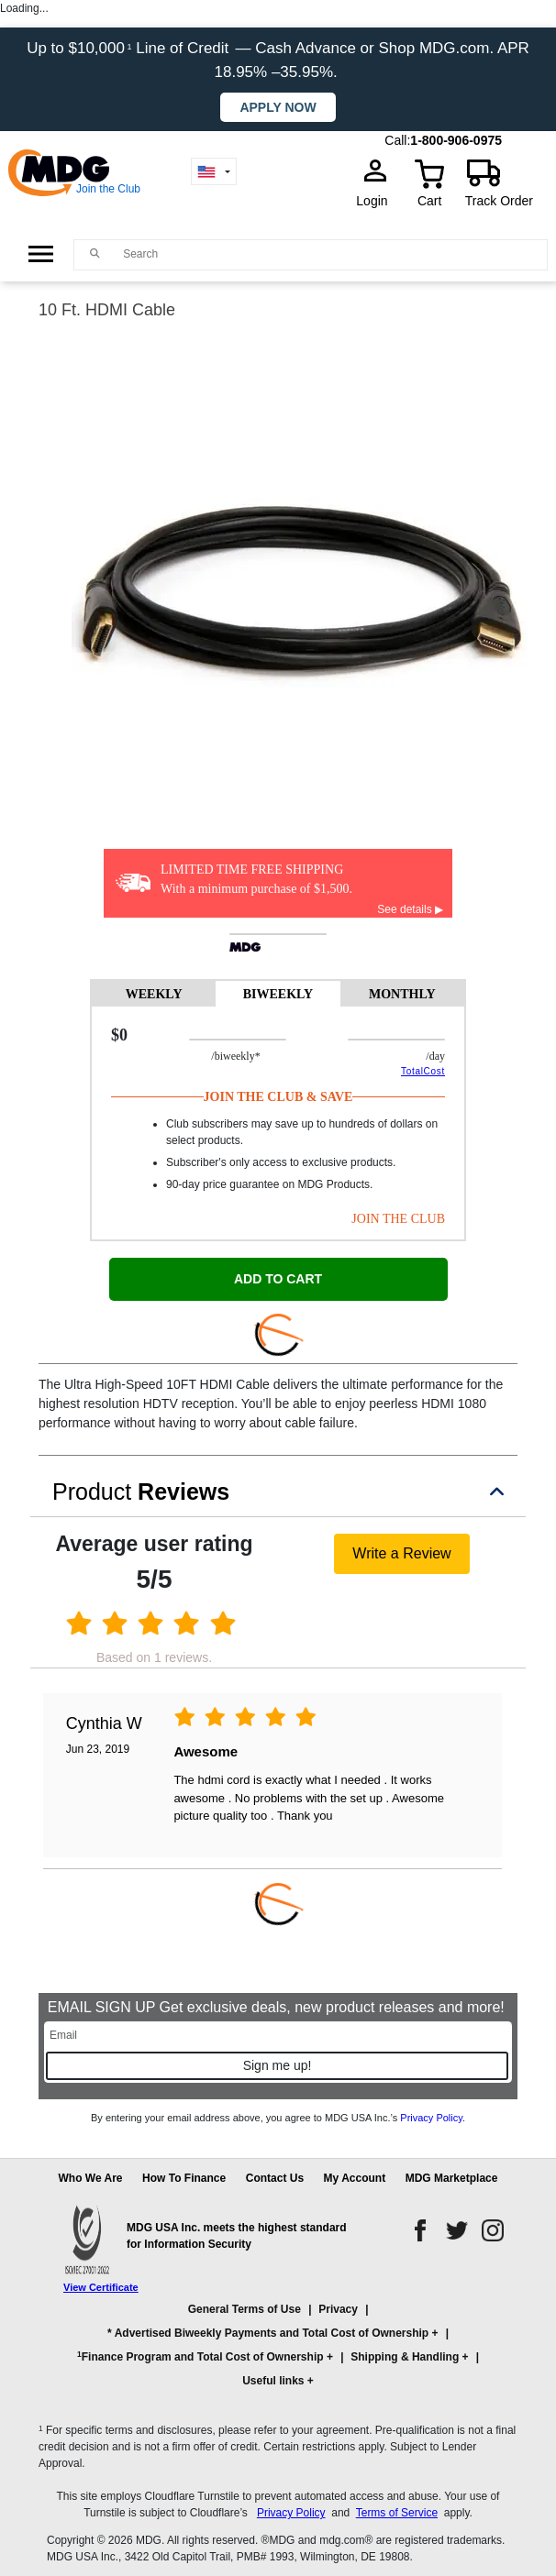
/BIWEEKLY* (274, 1056)
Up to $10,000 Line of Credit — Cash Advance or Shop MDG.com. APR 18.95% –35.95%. (278, 60)
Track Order (499, 200)
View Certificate (101, 2287)
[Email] (278, 2035)
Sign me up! (277, 2065)
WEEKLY (154, 994)
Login (377, 200)
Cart (429, 200)
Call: (397, 140)
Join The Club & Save (278, 1097)
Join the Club (108, 188)
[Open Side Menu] (40, 254)
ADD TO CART (278, 1278)
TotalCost (423, 1071)
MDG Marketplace (452, 2178)
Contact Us (275, 2178)
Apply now (277, 107)
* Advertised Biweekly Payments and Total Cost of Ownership (267, 2333)
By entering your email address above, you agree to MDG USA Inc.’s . (278, 2117)
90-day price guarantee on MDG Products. (269, 1184)
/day (435, 1056)
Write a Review (401, 1553)
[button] (278, 2353)
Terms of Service (397, 2512)
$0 (119, 1035)
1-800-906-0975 (456, 140)
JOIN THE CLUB (398, 1219)
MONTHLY (402, 994)
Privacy (338, 2309)
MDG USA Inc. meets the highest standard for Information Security (237, 2236)
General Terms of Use (244, 2309)
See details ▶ (410, 909)
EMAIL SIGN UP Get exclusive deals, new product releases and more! (278, 2007)
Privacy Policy (431, 2117)
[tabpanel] (278, 1123)
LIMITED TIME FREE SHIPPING (252, 869)
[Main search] (95, 253)
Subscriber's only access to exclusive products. (280, 1162)
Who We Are (91, 2178)
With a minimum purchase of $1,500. (256, 889)
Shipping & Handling (404, 2356)
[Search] (330, 254)
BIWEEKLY (278, 994)
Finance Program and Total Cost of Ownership (200, 2356)
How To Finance (184, 2178)
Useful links (273, 2380)
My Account (355, 2178)
